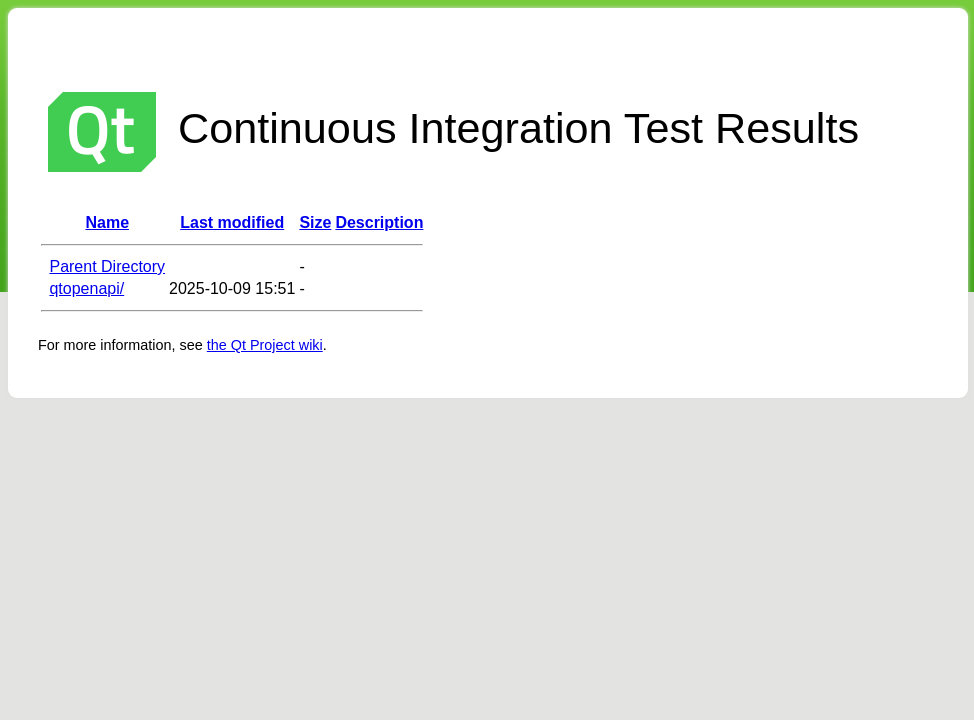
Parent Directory (107, 266)
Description (379, 222)
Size (315, 222)
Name (107, 222)
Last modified (232, 222)
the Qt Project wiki (265, 345)
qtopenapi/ (86, 288)
